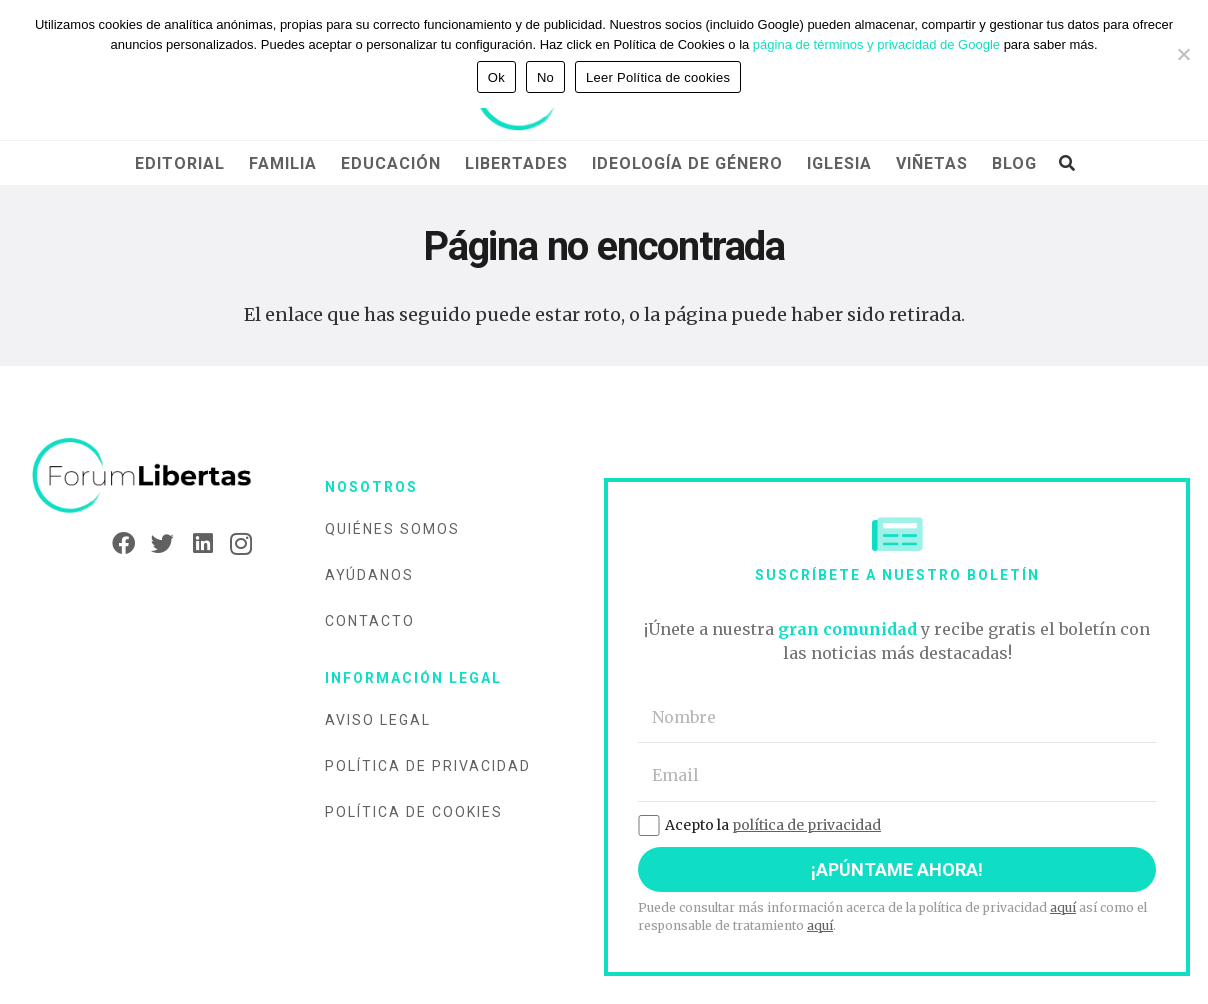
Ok (496, 77)
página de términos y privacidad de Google (876, 44)
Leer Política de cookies (658, 77)
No (545, 77)
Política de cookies (414, 812)
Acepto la (759, 825)
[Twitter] (156, 544)
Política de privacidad (428, 766)
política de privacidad (806, 825)
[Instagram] (234, 544)
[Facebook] (117, 544)
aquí (1063, 907)
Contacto (370, 621)
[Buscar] (1066, 163)
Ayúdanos (369, 575)
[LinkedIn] (195, 544)
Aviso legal (378, 720)
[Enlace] (142, 476)
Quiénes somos (392, 529)
